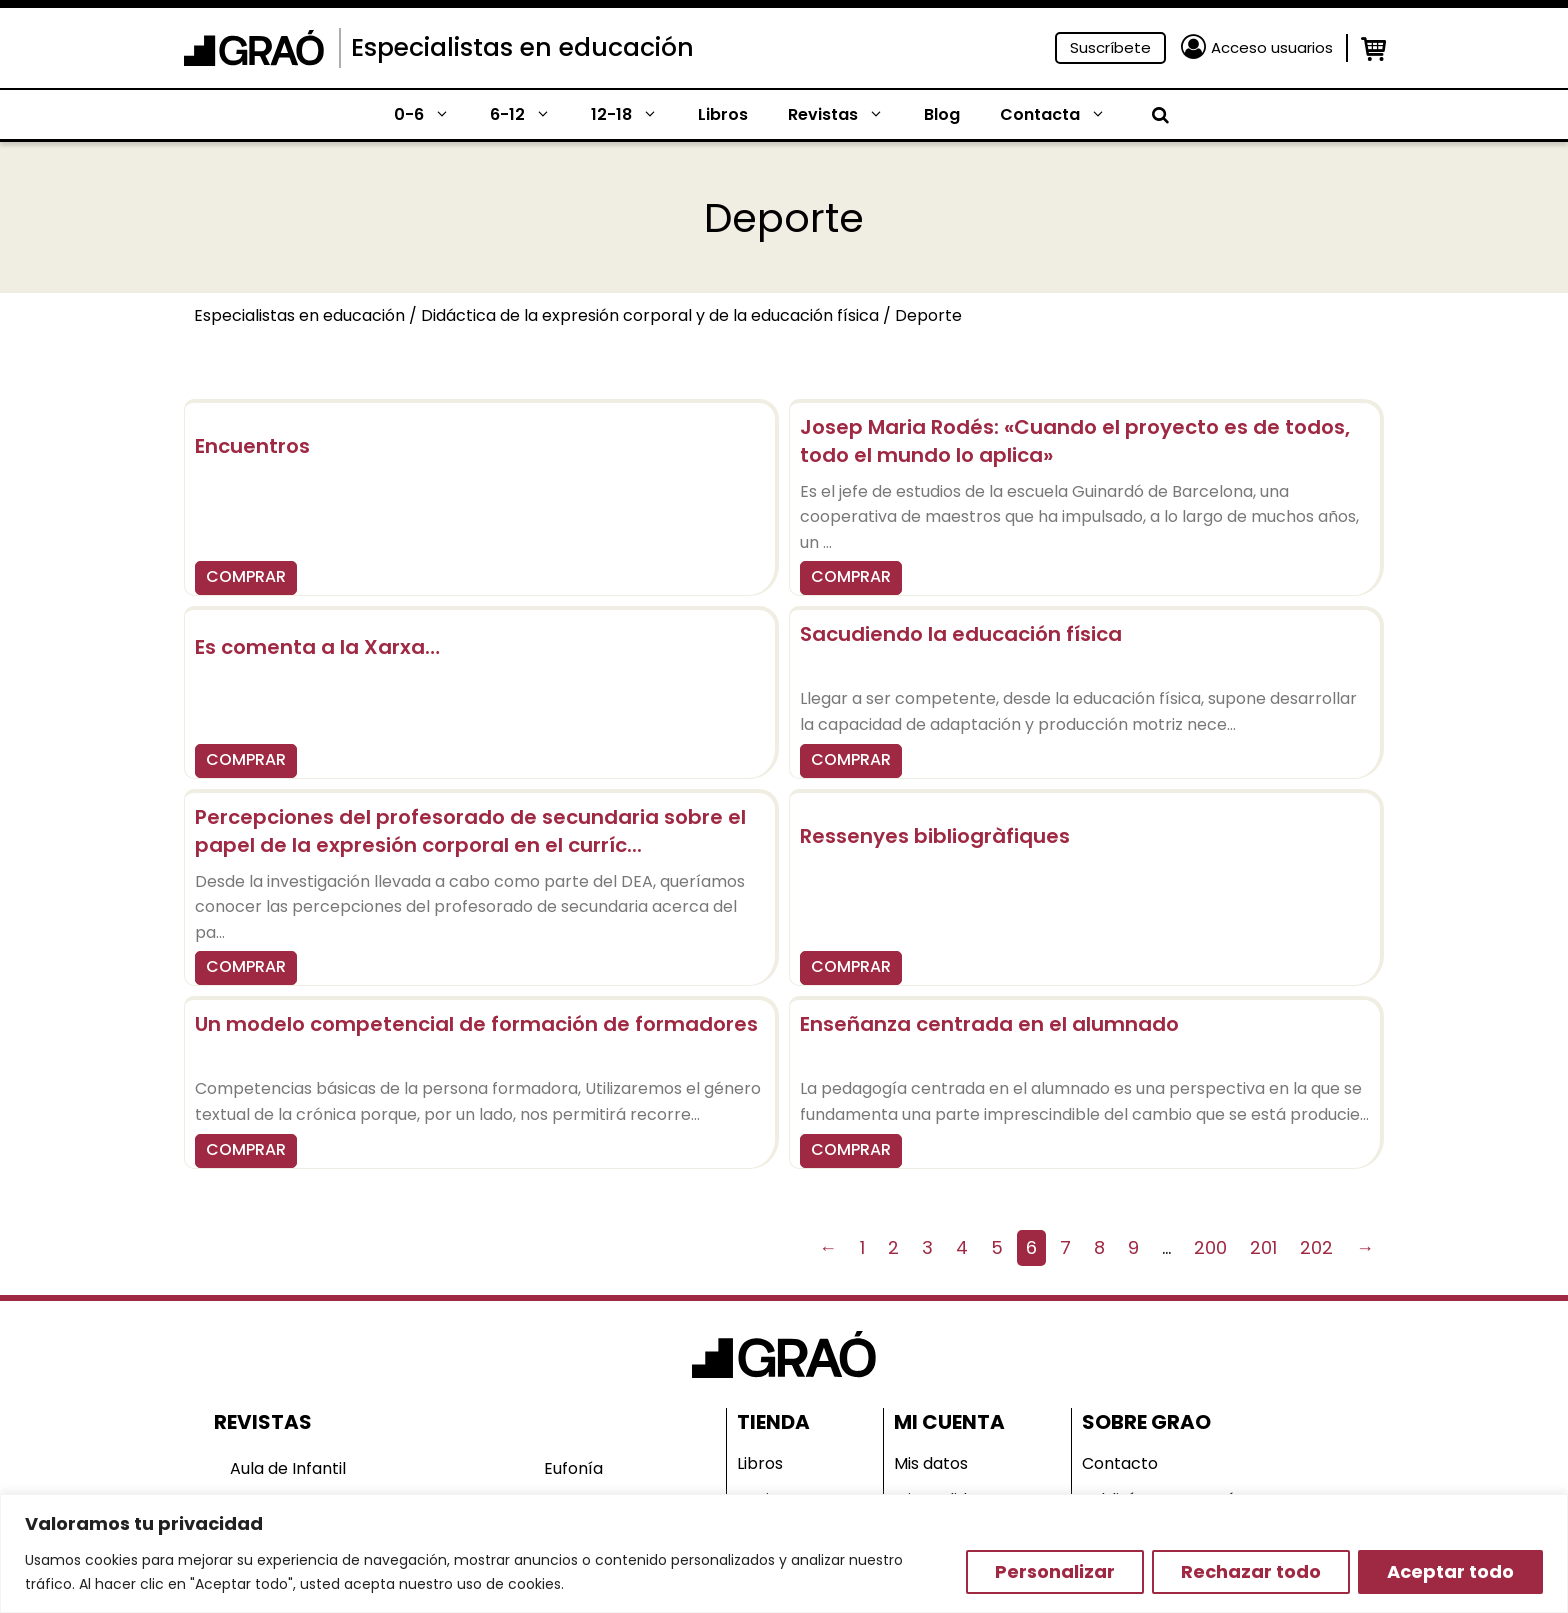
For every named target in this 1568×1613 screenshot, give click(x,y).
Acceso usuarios (1272, 47)
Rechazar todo (1251, 1571)
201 (1263, 1247)
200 (1210, 1247)
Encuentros (252, 446)
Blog (942, 114)
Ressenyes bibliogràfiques (935, 836)
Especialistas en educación (522, 47)
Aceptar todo (1450, 1571)
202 (1316, 1247)
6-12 (530, 115)
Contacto (1120, 1463)
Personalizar (1055, 1571)
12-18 (634, 115)
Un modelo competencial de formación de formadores (476, 1024)
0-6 (432, 115)
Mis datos (931, 1463)
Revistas (846, 115)
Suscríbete (1110, 47)
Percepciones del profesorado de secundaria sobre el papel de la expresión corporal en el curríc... (470, 831)
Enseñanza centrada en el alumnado (989, 1024)
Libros (723, 114)
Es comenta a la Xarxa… (317, 647)
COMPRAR (246, 576)
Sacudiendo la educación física (961, 634)
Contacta (1063, 115)
